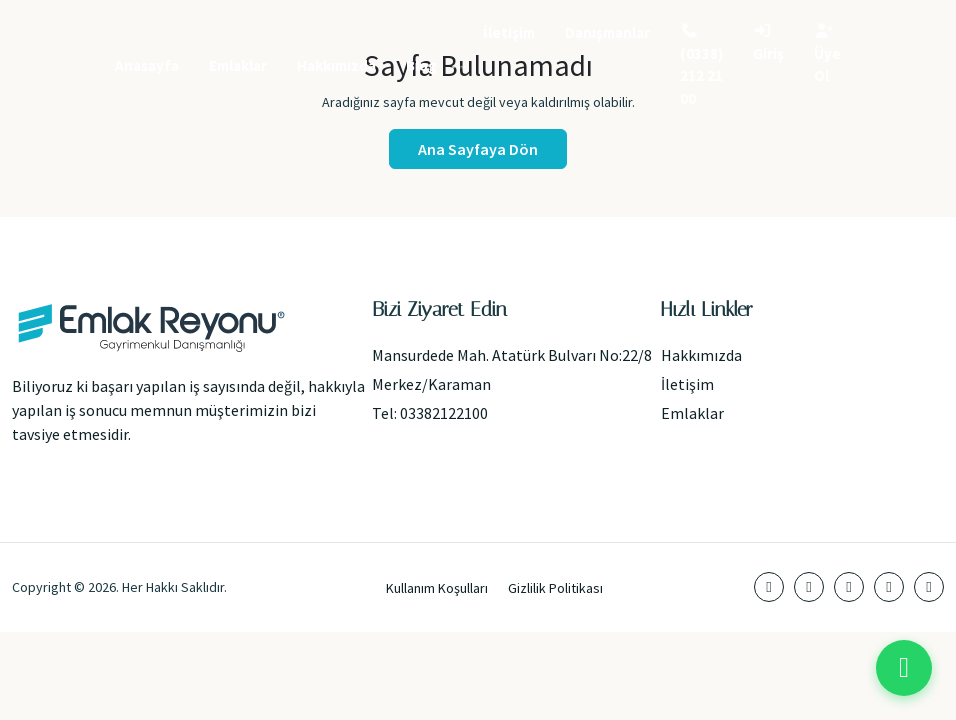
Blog (421, 65)
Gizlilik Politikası (555, 588)
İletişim (509, 32)
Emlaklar (238, 65)
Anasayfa (147, 65)
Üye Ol (827, 54)
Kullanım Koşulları (437, 588)
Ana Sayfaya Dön (478, 149)
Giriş (768, 43)
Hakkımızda (336, 65)
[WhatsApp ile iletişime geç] (904, 668)
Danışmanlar (607, 32)
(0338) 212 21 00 (701, 65)
